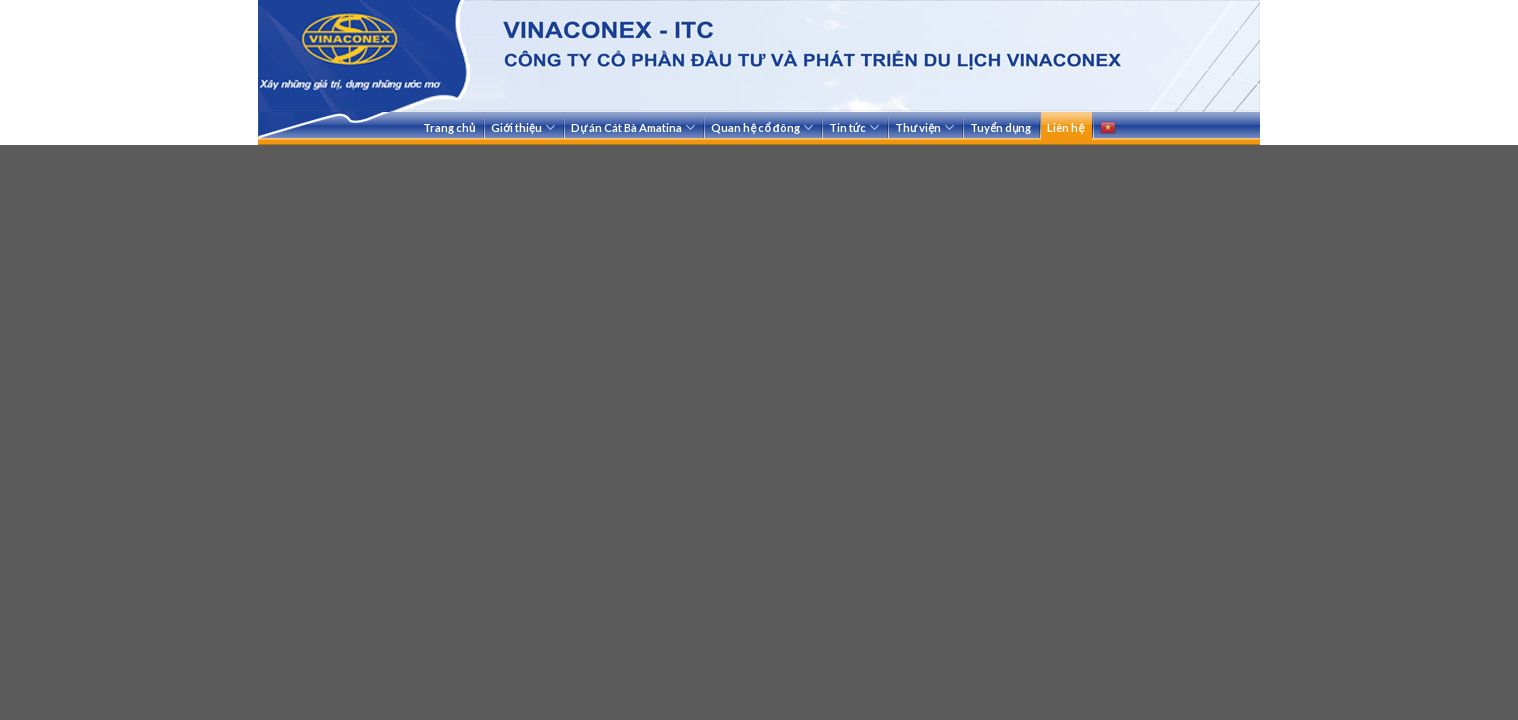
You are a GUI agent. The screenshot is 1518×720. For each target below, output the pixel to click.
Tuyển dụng (1000, 127)
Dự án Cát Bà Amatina (633, 127)
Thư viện (924, 127)
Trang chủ (449, 127)
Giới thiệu (523, 127)
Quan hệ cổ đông (761, 127)
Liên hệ (1065, 127)
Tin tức (854, 127)
